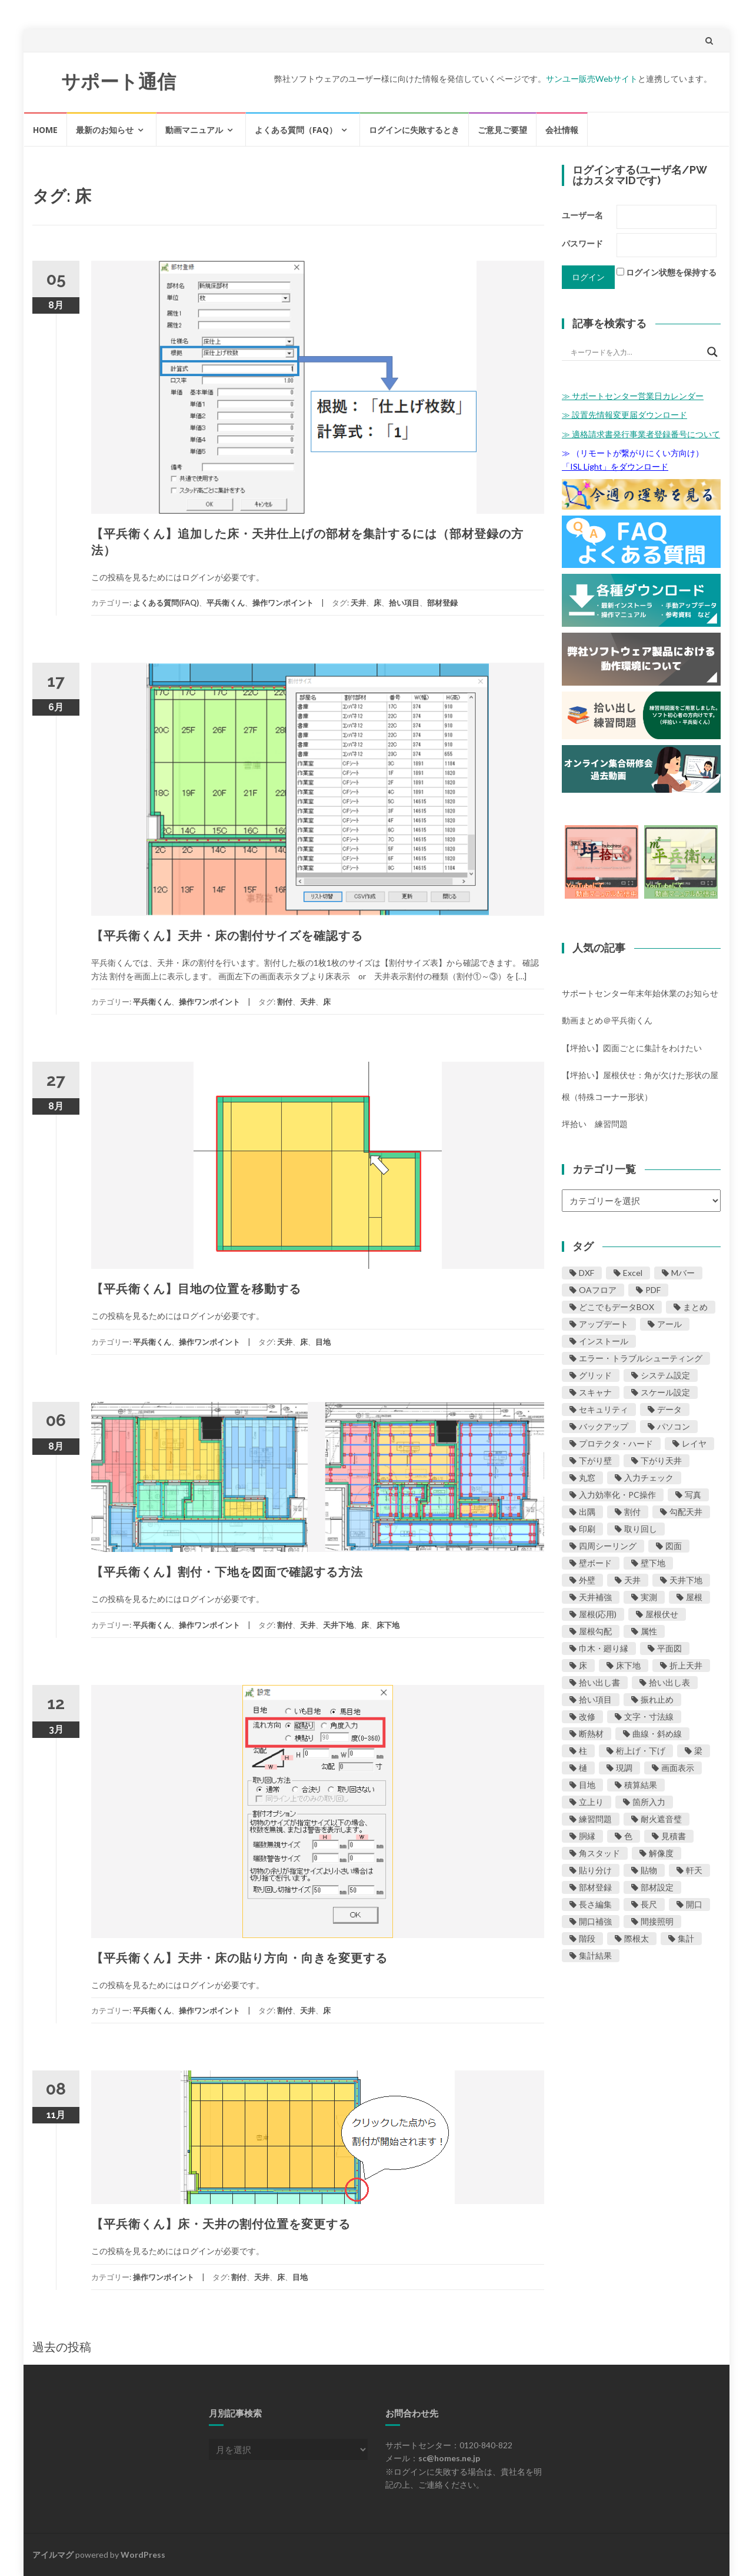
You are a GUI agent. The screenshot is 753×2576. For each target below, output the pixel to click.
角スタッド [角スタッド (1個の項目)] (599, 1853)
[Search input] (636, 352)
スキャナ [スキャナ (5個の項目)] (595, 1392)
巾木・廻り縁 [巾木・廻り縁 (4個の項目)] (603, 1648)
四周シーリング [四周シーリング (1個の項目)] (608, 1546)
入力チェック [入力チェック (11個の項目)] (649, 1478)
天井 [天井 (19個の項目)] (632, 1580)
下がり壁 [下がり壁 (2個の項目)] (595, 1460)
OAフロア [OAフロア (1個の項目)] (598, 1290)
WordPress (143, 2555)
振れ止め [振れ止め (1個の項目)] (657, 1699)
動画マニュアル (194, 129)
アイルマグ (53, 2555)
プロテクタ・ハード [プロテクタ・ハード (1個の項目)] (616, 1443)
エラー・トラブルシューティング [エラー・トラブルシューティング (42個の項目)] (640, 1358)
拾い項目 (404, 602)
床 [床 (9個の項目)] (583, 1665)
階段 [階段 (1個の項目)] (587, 1938)
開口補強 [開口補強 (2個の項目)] (595, 1921)
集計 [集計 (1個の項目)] (686, 1938)
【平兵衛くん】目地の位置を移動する (196, 1289)
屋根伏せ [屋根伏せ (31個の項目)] (661, 1614)
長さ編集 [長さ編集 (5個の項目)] (595, 1904)
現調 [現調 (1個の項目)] (624, 1768)
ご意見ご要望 (502, 129)
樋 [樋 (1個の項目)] (583, 1768)
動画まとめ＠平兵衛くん (607, 1020)
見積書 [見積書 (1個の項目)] (673, 1836)
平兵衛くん (225, 602)
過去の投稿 (61, 2346)
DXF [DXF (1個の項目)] (586, 1273)
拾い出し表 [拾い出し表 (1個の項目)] (669, 1682)
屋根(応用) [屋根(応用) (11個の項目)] (598, 1614)
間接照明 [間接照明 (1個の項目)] (657, 1921)
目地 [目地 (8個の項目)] (587, 1785)
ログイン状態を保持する (671, 272)
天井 (358, 602)
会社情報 (561, 129)
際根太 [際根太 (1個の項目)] (636, 1938)
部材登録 (442, 602)
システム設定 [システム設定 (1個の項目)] (665, 1375)
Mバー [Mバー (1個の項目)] (683, 1273)
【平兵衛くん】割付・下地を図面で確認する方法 (227, 1572)
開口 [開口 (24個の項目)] (694, 1904)
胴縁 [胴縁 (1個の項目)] (587, 1836)
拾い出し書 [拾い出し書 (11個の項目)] (599, 1682)
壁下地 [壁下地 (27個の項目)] (653, 1563)
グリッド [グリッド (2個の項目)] (595, 1375)
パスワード (582, 243)
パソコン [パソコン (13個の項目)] (673, 1426)
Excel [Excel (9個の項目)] (632, 1273)
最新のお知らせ (105, 129)
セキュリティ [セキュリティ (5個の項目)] (603, 1409)
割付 (284, 1001)
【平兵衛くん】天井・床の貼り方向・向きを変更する (239, 1958)
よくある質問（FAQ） (296, 129)
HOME (45, 129)
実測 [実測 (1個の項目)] (649, 1597)
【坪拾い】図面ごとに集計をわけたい (632, 1048)
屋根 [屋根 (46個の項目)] (694, 1597)
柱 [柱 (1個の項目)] (583, 1751)
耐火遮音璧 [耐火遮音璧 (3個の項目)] (661, 1819)
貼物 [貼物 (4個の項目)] (649, 1870)
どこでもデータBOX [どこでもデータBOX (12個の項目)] (616, 1307)
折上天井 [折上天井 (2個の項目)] (685, 1665)
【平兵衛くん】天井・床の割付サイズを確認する (227, 936)
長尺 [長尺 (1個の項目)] (649, 1904)
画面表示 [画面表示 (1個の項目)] (677, 1768)
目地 (323, 1342)
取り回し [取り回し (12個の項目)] (640, 1529)
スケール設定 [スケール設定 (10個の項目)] (665, 1392)
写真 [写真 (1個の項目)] (693, 1495)
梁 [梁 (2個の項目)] (698, 1751)
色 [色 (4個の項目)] (628, 1836)
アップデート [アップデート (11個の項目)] (603, 1324)
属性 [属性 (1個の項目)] (649, 1631)
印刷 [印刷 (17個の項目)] (587, 1529)
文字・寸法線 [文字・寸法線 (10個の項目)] (649, 1716)
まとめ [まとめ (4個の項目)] (695, 1307)
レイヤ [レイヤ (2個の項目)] (694, 1443)
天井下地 (338, 1625)
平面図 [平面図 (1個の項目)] (669, 1648)
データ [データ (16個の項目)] (669, 1409)
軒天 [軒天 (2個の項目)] (694, 1870)
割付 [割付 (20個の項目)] (632, 1512)
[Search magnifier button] (712, 352)
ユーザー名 (582, 215)
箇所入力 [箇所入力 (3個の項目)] (648, 1802)
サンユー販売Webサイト (592, 79)
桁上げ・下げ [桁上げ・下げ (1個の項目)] (640, 1751)
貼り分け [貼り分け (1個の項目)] (595, 1870)
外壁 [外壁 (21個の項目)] (587, 1580)
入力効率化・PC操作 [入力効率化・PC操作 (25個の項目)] (617, 1495)
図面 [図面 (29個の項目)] (673, 1546)
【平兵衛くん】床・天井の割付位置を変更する (221, 2224)
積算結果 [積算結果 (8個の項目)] (640, 1785)
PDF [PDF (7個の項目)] (653, 1290)
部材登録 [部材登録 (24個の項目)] (595, 1887)
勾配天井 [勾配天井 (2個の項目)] (685, 1512)
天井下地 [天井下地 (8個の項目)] (685, 1580)
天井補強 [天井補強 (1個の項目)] (595, 1597)
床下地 (387, 1625)
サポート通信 (118, 81)
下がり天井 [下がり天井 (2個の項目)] (661, 1460)
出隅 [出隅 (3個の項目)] (587, 1512)
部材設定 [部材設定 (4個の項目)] (657, 1887)
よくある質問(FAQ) (166, 602)
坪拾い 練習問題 (595, 1124)
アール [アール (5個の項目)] (669, 1324)
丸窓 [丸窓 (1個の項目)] (587, 1478)
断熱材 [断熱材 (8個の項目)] (591, 1734)
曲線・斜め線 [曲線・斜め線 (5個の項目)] (657, 1734)
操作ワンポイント (283, 602)
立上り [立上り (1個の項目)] (591, 1802)
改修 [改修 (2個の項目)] (587, 1716)
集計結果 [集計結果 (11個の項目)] (595, 1955)
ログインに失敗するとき (414, 129)
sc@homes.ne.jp (449, 2458)
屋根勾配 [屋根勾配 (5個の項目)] (595, 1631)
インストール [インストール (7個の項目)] (603, 1341)
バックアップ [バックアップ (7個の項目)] (603, 1426)
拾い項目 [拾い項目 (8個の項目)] (595, 1699)
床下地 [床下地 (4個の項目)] (628, 1665)
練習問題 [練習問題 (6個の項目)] (595, 1819)
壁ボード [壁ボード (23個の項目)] (595, 1563)
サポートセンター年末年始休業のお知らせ (640, 993)
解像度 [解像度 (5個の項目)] (661, 1853)
